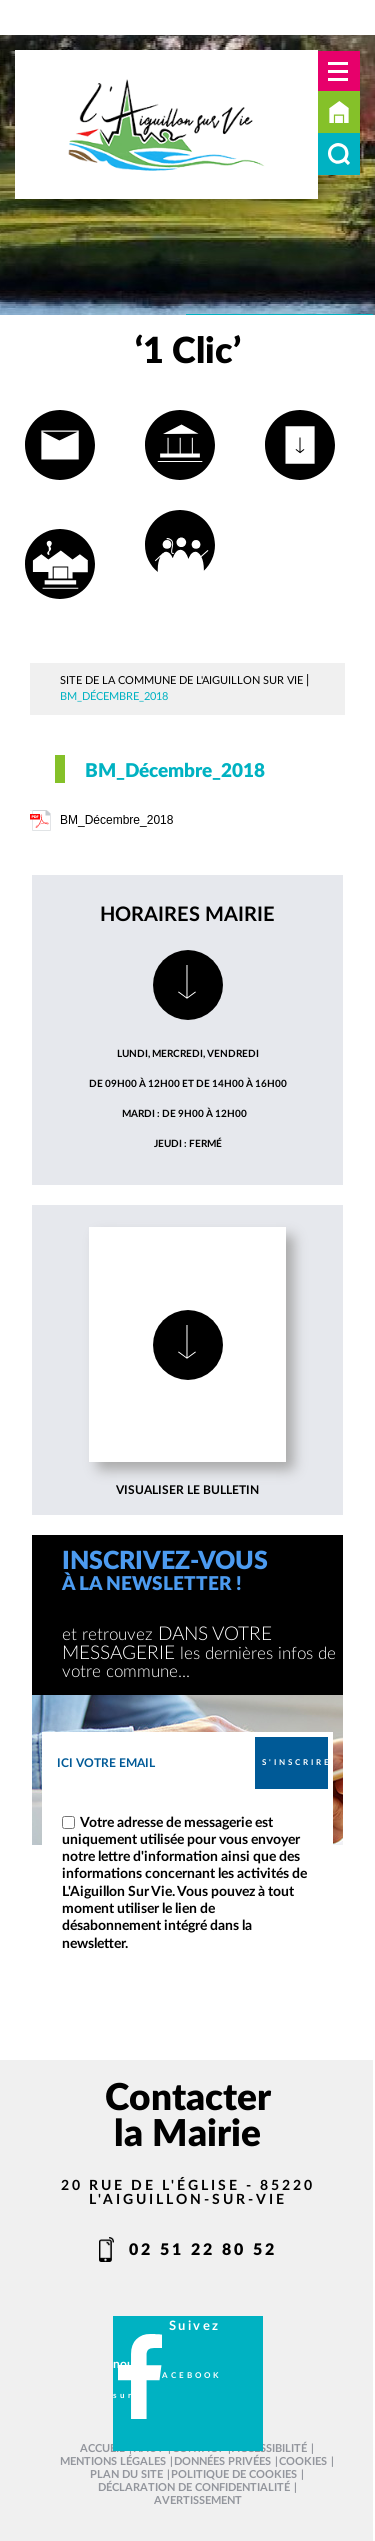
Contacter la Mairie (188, 2116)
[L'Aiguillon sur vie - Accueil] (166, 124)
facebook (187, 2375)
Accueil (339, 112)
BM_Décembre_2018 (116, 820)
